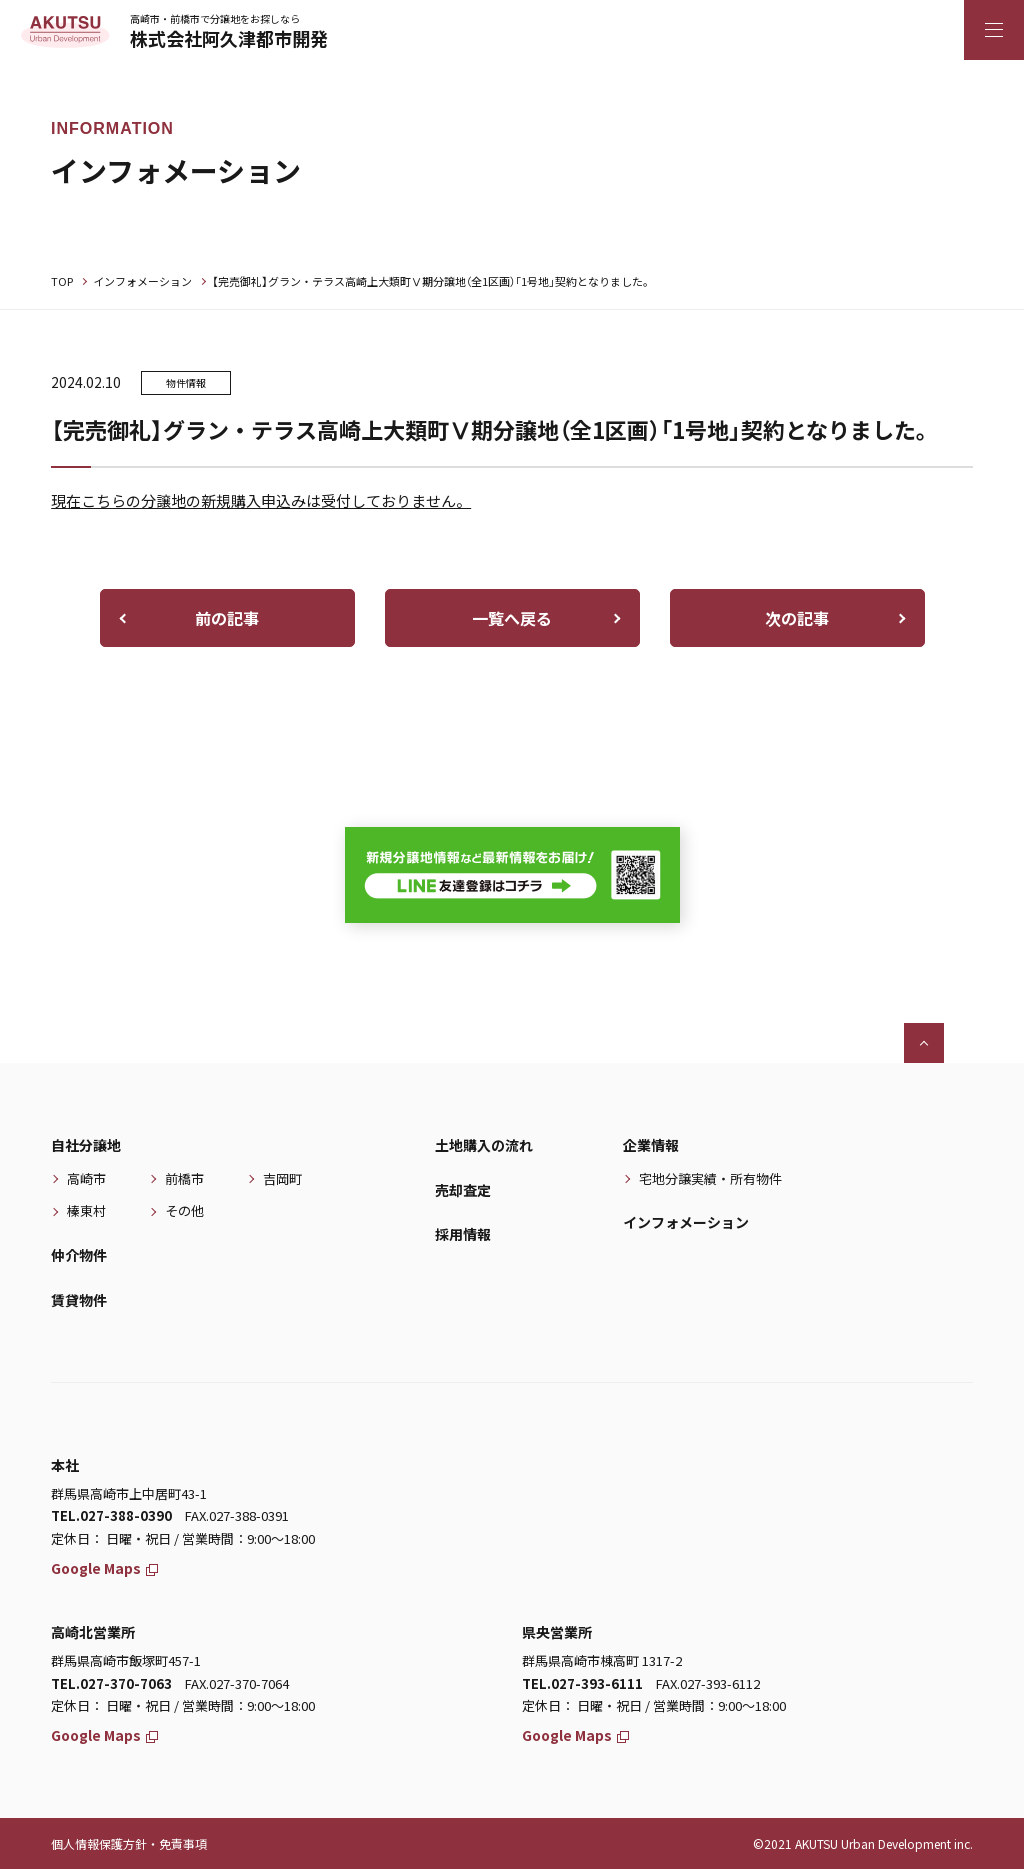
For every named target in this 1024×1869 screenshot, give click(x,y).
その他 (184, 1210)
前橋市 (184, 1178)
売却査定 (463, 1190)
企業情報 (651, 1145)
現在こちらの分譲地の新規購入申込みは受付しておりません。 (261, 500)
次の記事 (797, 618)
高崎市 (86, 1178)
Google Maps (104, 1568)
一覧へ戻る (512, 618)
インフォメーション (142, 281)
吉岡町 (282, 1178)
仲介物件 (79, 1255)
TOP (62, 281)
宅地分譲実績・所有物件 (710, 1178)
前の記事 (227, 618)
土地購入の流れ (484, 1145)
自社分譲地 (86, 1145)
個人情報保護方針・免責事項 (129, 1843)
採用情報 (463, 1234)
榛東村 (86, 1210)
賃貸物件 (79, 1300)
